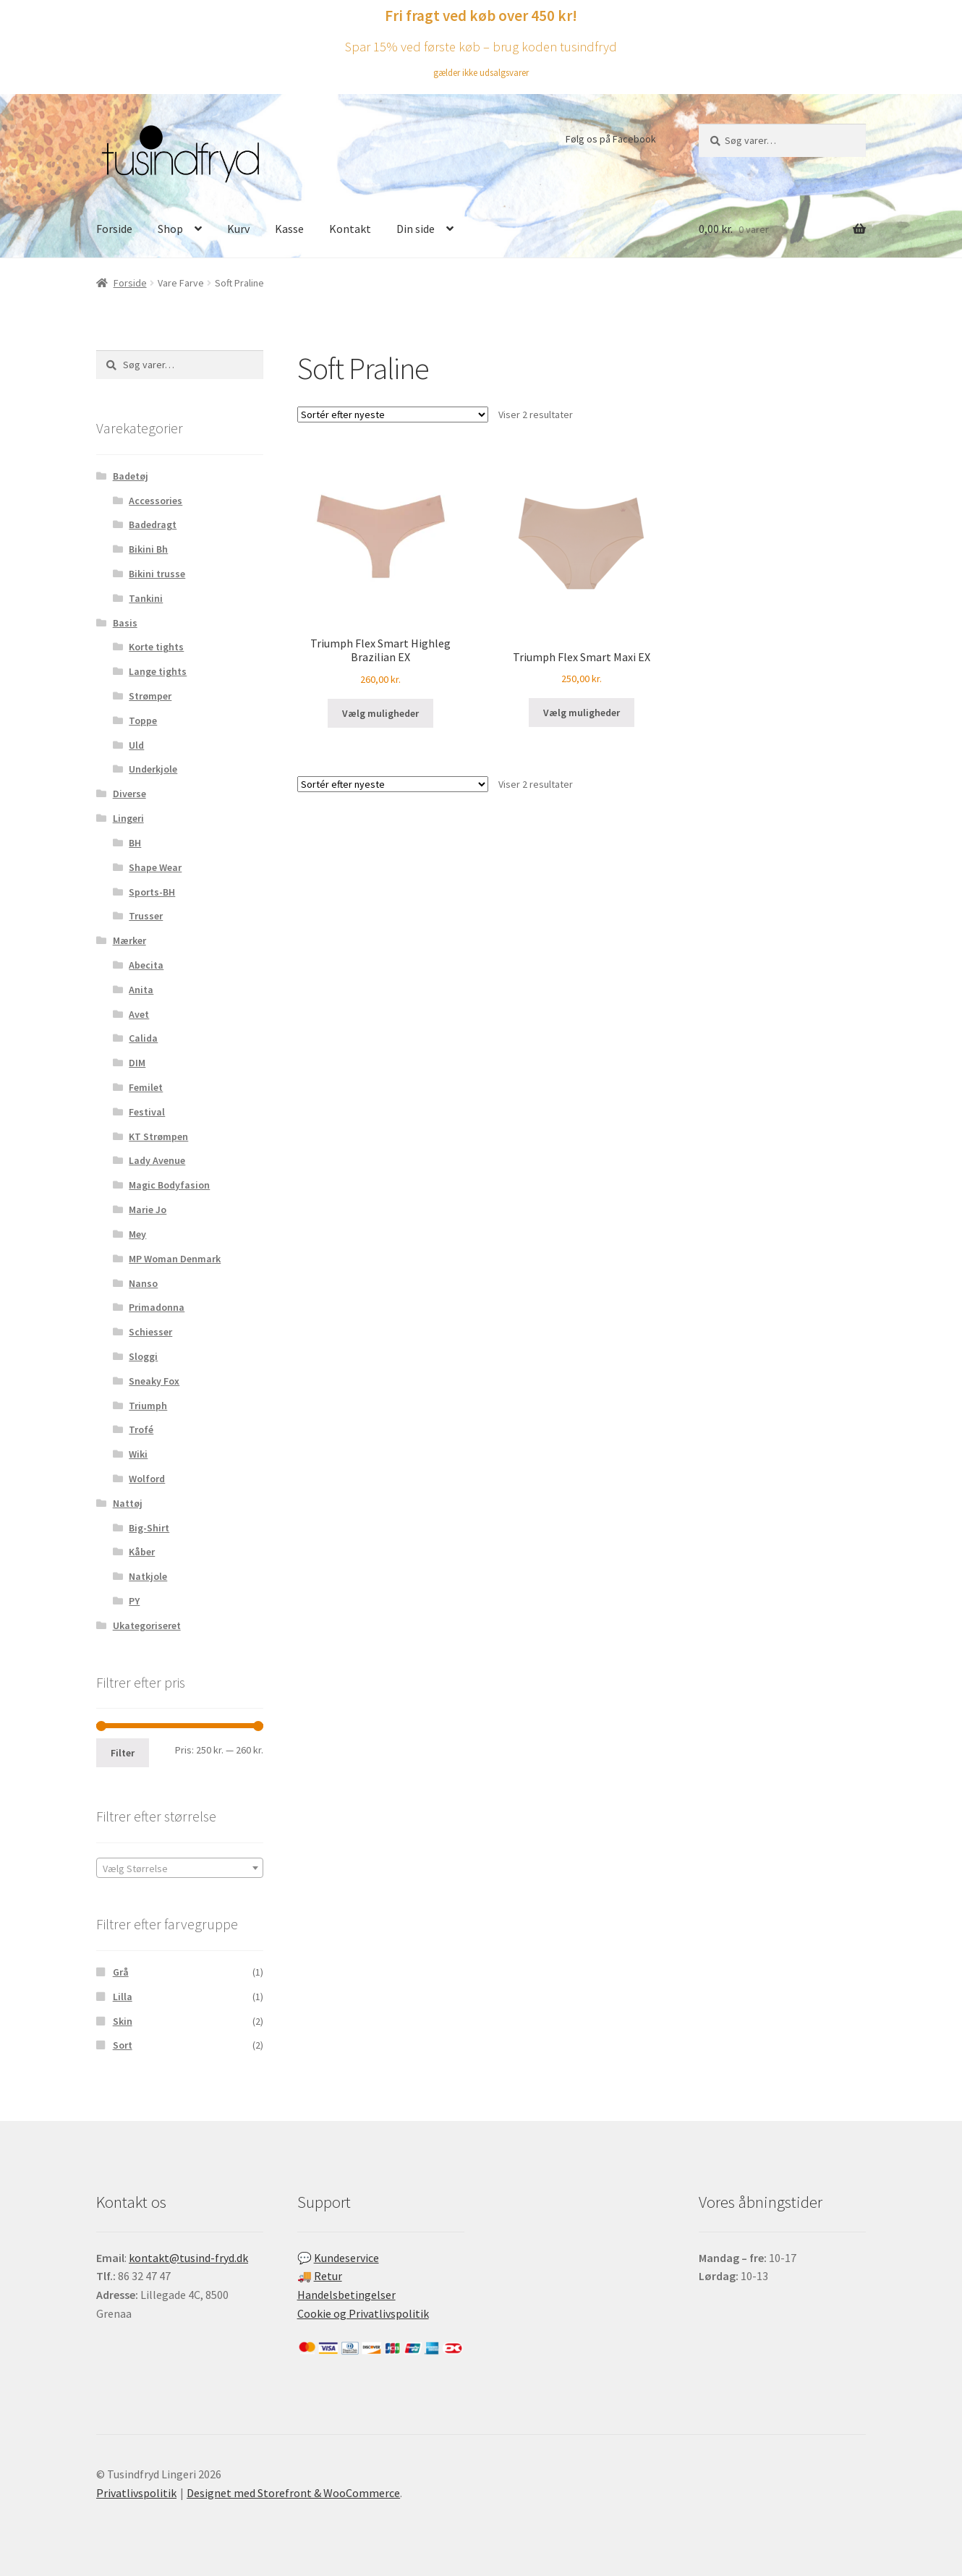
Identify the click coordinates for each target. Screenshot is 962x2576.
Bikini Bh (148, 549)
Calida (143, 1038)
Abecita (146, 965)
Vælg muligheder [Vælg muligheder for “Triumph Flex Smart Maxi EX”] (581, 712)
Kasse (289, 228)
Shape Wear (155, 867)
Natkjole (148, 1576)
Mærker (129, 940)
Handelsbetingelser (346, 2294)
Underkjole (153, 768)
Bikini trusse (157, 573)
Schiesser (150, 1331)
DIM (137, 1062)
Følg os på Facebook (611, 138)
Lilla (122, 1996)
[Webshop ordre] (392, 414)
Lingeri (128, 818)
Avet (139, 1014)
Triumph (148, 1405)
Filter (123, 1752)
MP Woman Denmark (175, 1258)
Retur (328, 2276)
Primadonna (156, 1307)
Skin (122, 2021)
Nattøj (127, 1503)
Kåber (142, 1551)
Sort (122, 2045)
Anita (141, 989)
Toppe (143, 720)
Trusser (146, 915)
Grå (121, 1971)
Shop (170, 228)
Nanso (143, 1283)
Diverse (129, 793)
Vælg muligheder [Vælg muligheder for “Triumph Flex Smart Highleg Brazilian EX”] (380, 713)
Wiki (138, 1454)
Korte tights (156, 646)
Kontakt (350, 228)
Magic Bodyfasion (169, 1184)
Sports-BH (152, 891)
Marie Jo (147, 1209)
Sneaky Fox (154, 1380)
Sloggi (143, 1356)
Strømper (150, 695)
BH (135, 842)
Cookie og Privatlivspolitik (363, 2313)
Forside (114, 228)
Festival (147, 1111)
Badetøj (130, 476)
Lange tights (158, 671)
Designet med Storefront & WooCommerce (293, 2493)
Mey (137, 1234)
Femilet (146, 1087)
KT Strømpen (158, 1136)
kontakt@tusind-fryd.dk (188, 2257)
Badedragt (152, 524)
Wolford (147, 1478)
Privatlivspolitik (136, 2493)
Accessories (155, 500)
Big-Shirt (149, 1527)
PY (134, 1600)
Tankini (146, 598)
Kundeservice (346, 2257)
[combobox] (179, 1868)
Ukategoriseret (147, 1625)
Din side (415, 228)
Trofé (141, 1429)
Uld (136, 745)
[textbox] (180, 1868)
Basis (125, 622)
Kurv (238, 228)
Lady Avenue (157, 1160)
